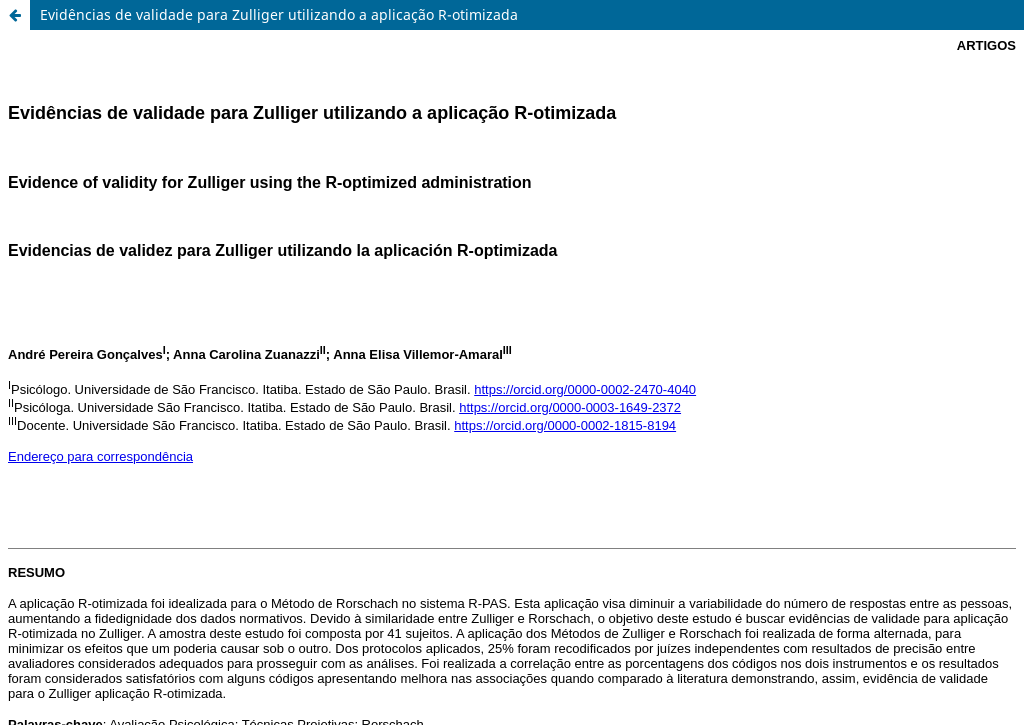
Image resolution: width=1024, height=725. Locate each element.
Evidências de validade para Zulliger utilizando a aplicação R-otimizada (279, 14)
